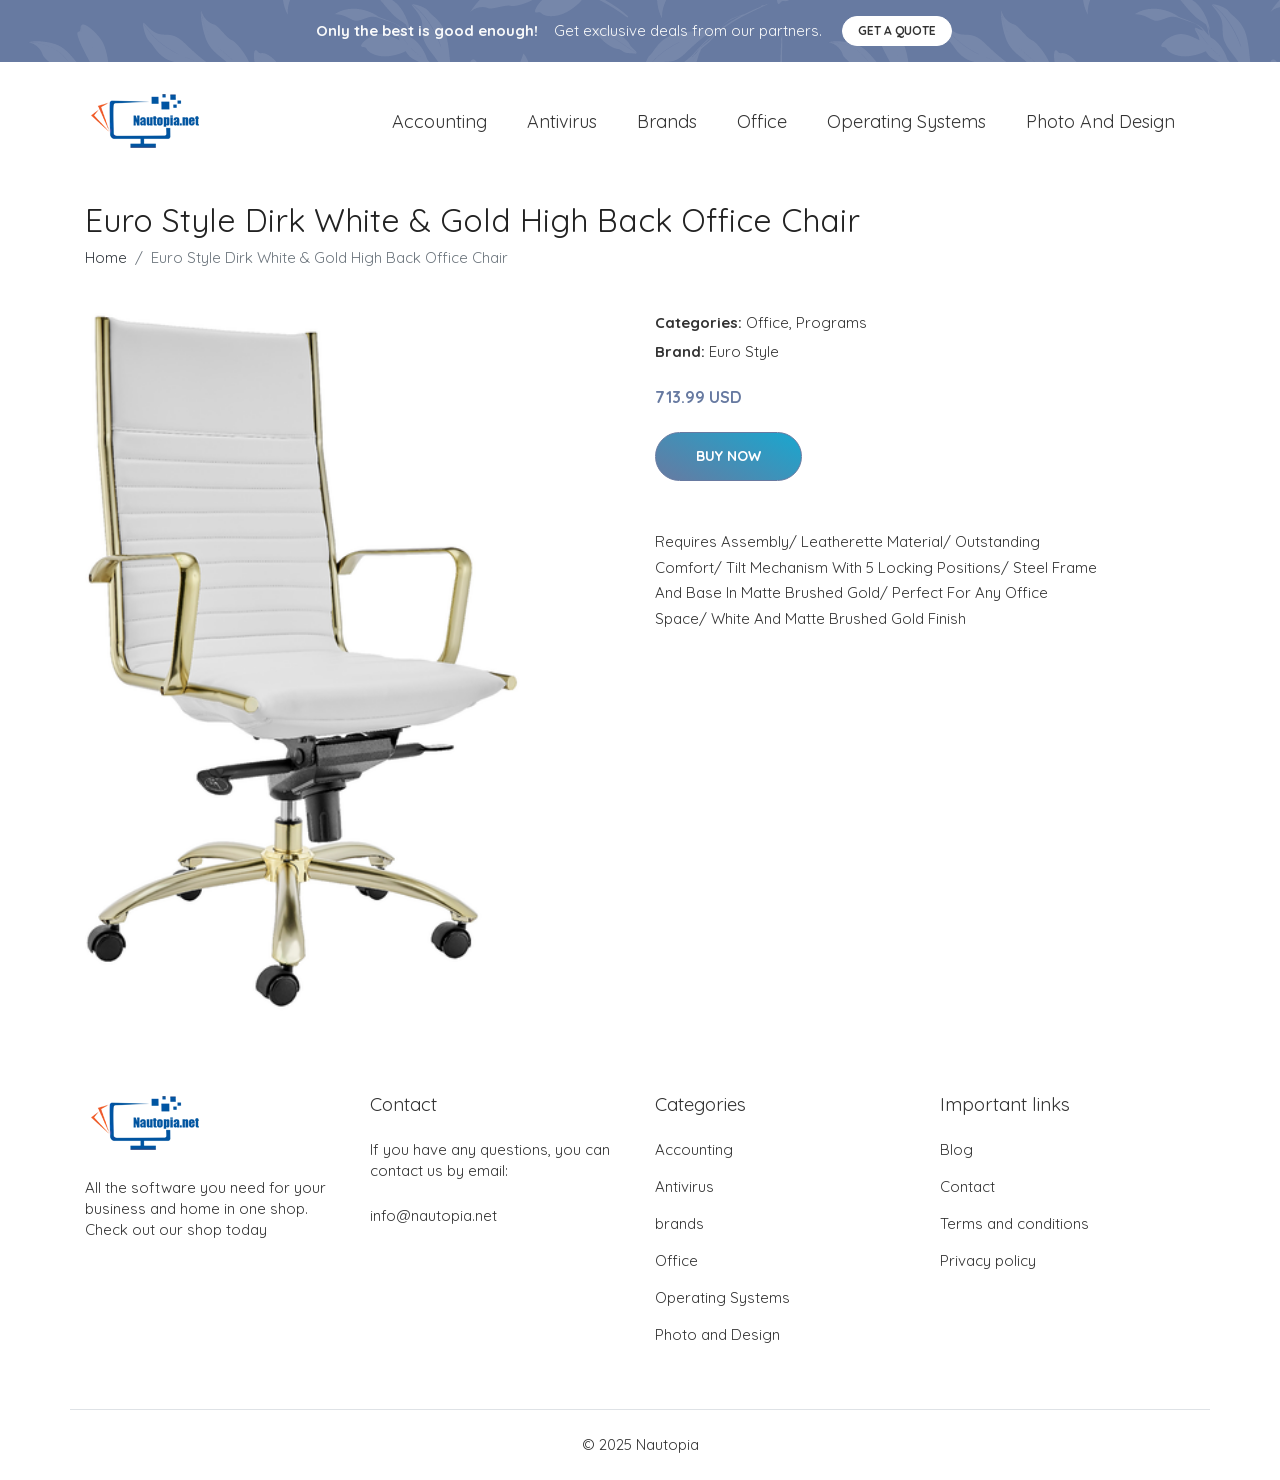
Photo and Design (1100, 121)
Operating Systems (906, 121)
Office (762, 121)
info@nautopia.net (433, 1216)
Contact (967, 1187)
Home (106, 258)
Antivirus (562, 121)
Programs (831, 323)
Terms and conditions (1014, 1224)
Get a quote (897, 30)
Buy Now (728, 457)
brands (667, 121)
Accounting (439, 121)
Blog (956, 1150)
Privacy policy (988, 1261)
